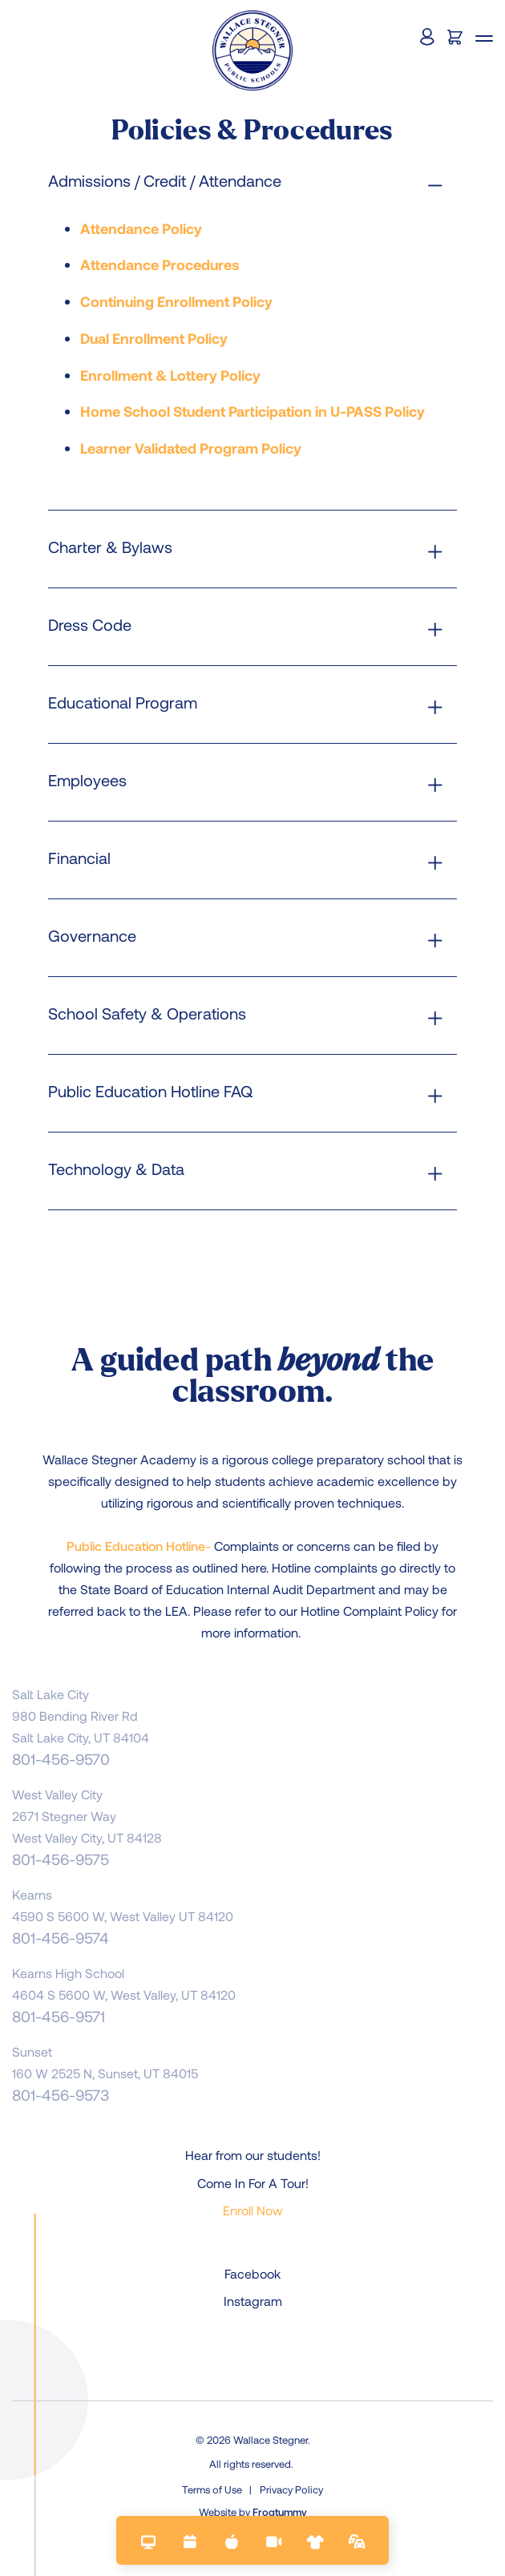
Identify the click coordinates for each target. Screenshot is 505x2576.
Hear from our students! (253, 2154)
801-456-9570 (61, 1759)
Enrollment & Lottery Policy (170, 375)
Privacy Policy (291, 2489)
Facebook (252, 2273)
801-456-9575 (60, 1859)
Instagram (253, 2300)
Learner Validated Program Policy (190, 448)
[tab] (252, 180)
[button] (484, 40)
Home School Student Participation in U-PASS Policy (252, 411)
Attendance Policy (141, 228)
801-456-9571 (58, 2016)
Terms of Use (212, 2489)
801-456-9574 (60, 1937)
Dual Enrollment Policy (154, 338)
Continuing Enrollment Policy (176, 301)
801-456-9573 (60, 2094)
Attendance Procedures (160, 264)
